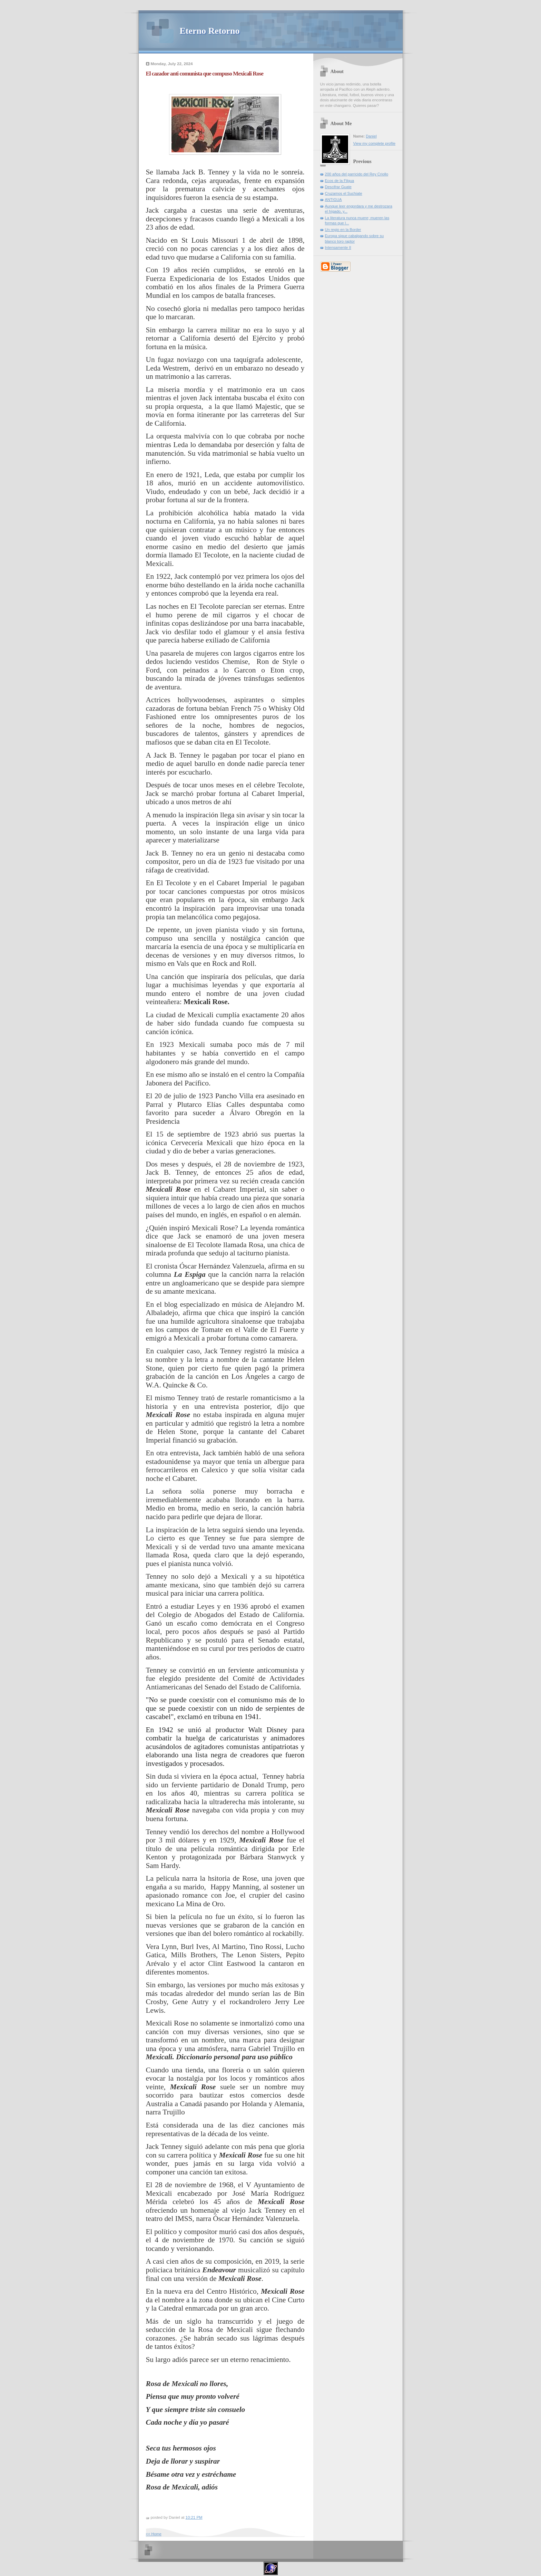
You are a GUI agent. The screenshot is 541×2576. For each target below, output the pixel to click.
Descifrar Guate (338, 187)
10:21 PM (194, 2517)
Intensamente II (338, 247)
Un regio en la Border (343, 230)
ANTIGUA (333, 200)
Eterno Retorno (210, 31)
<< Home (153, 2534)
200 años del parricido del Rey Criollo (356, 174)
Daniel (371, 136)
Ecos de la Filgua (339, 181)
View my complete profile (374, 143)
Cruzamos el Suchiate (343, 193)
